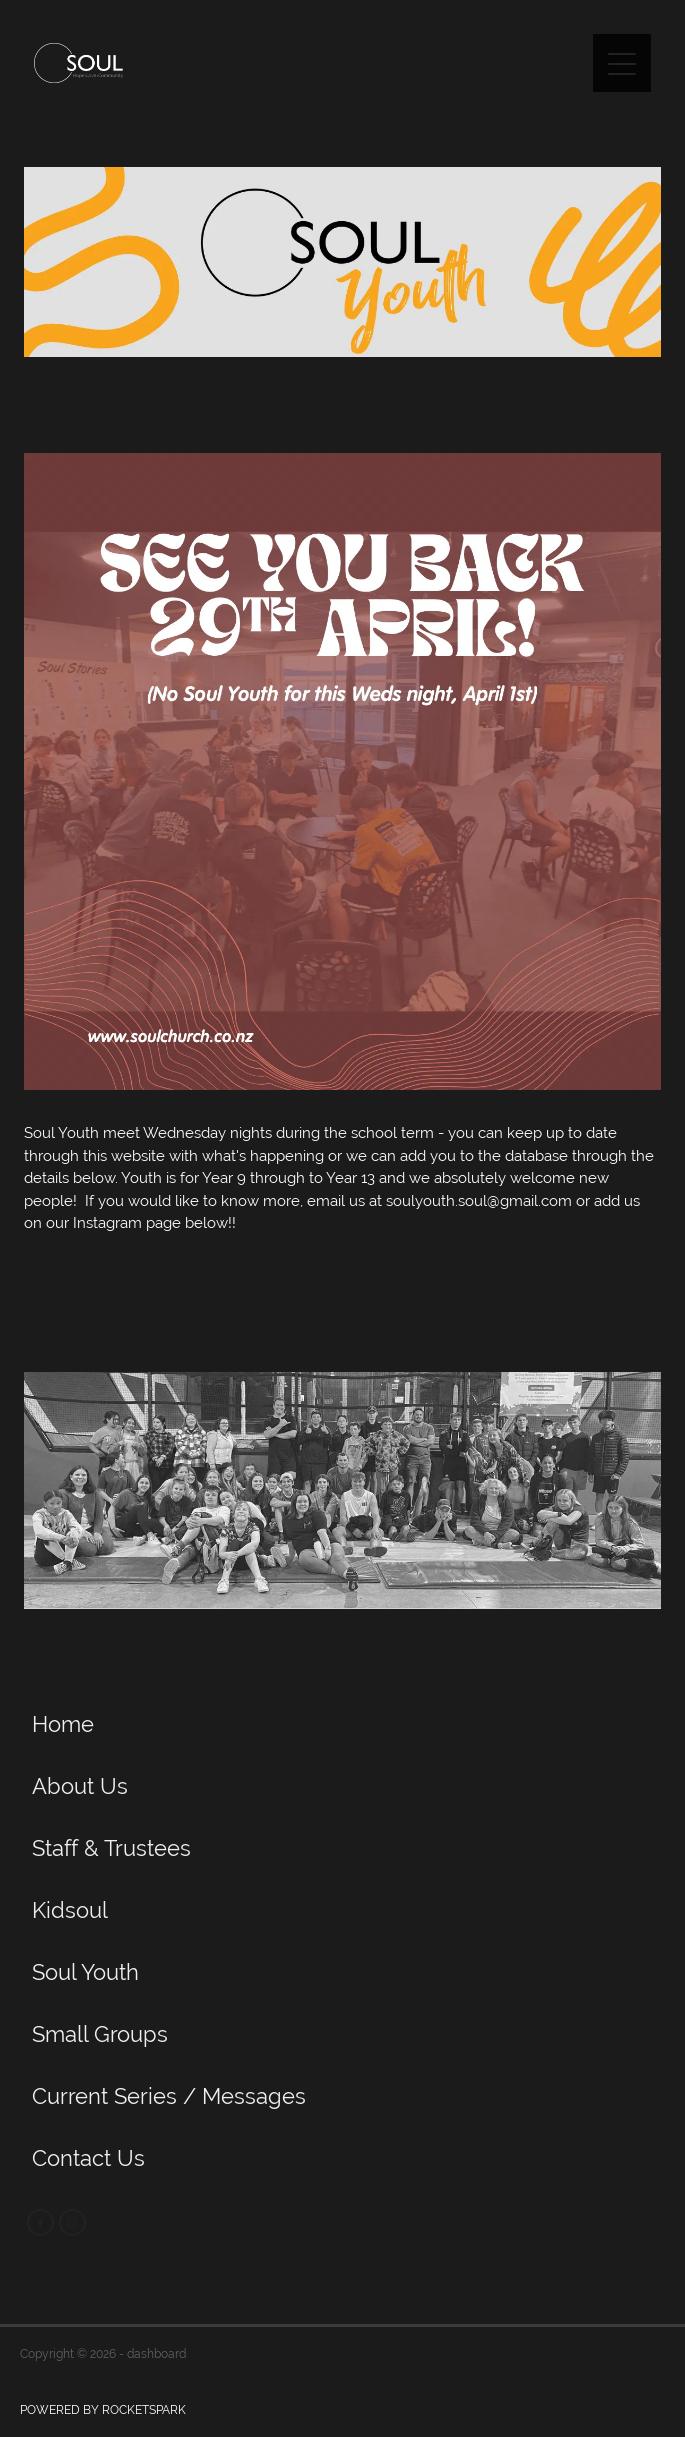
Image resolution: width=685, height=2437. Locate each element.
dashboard (156, 2354)
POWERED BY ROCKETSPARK (103, 2410)
